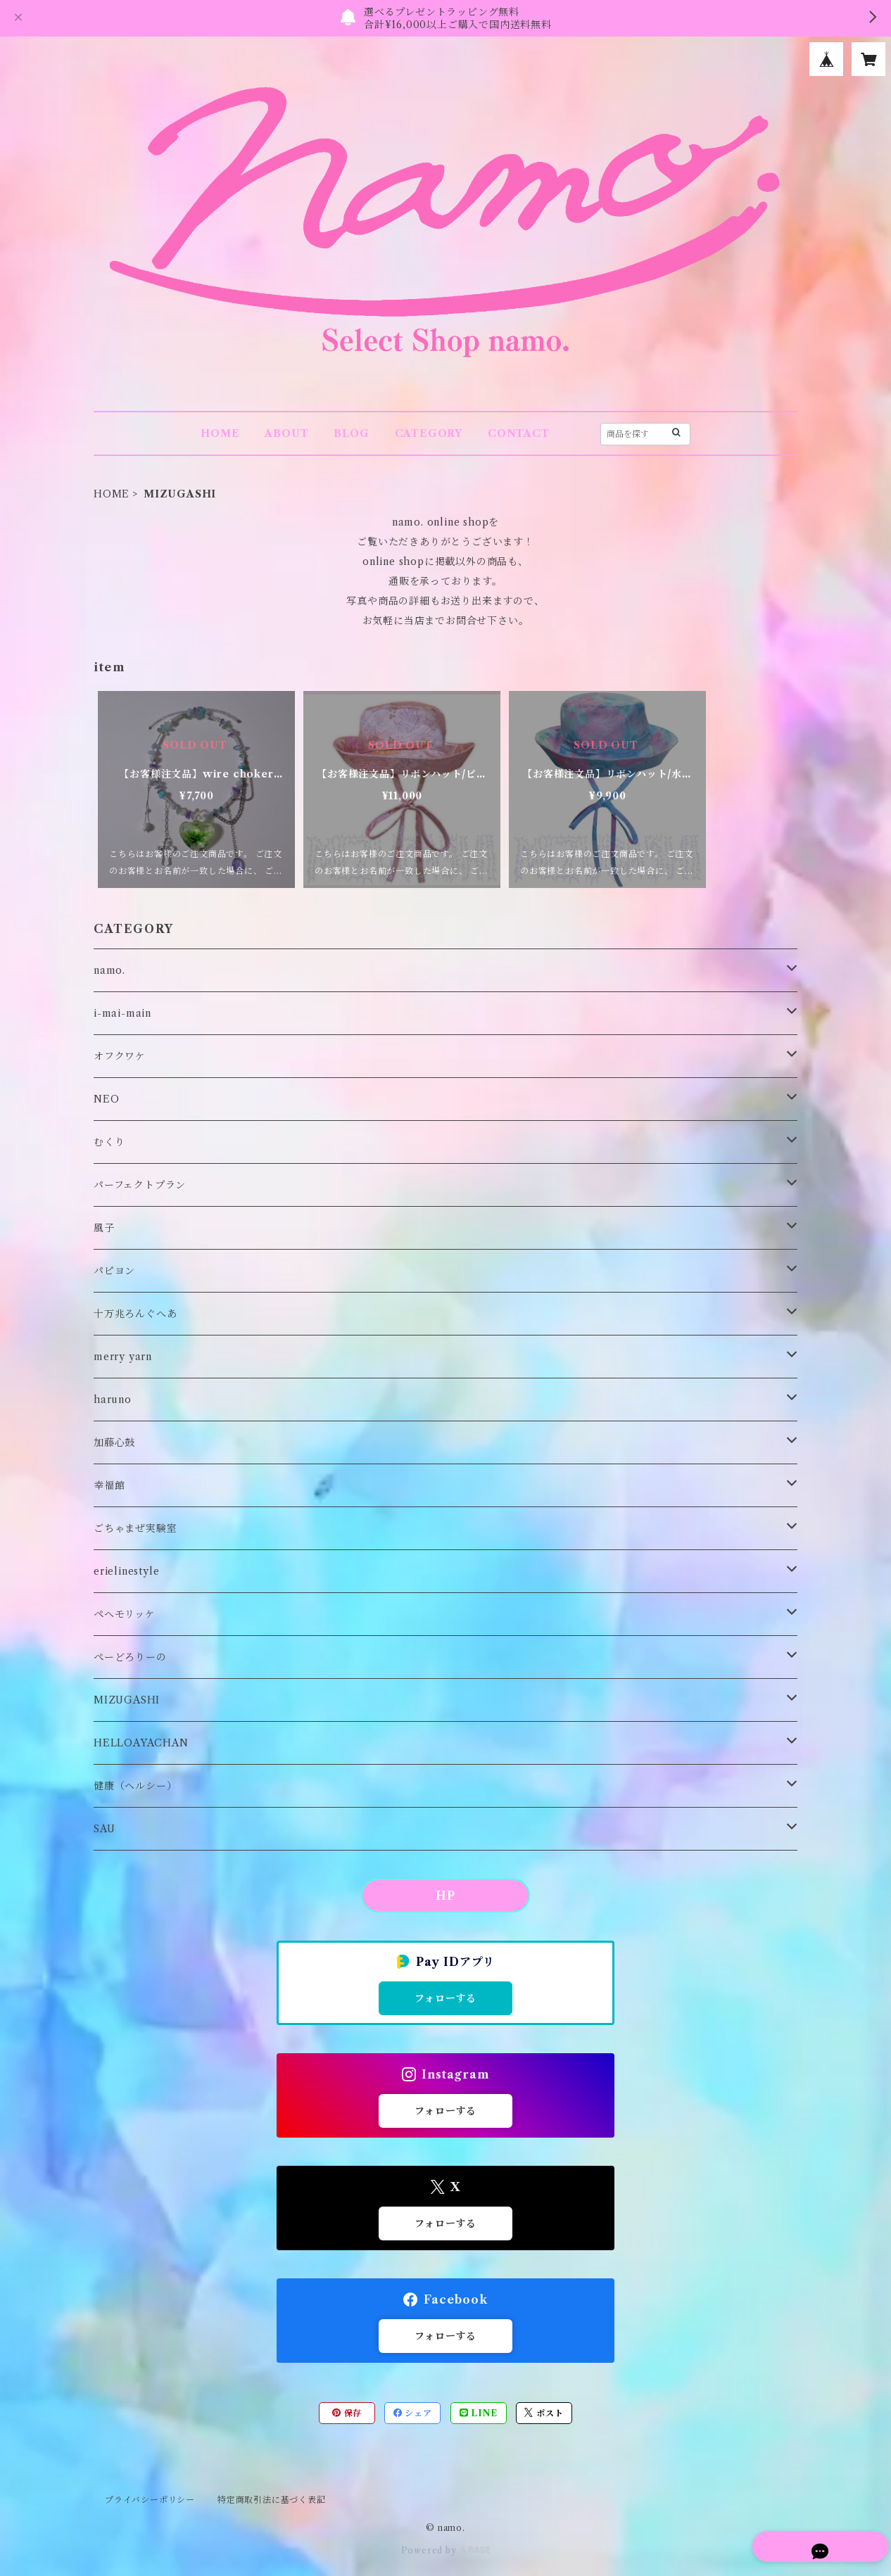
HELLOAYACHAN (141, 1743)
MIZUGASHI (127, 1700)
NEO (106, 1099)
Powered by (446, 2550)
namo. (109, 970)
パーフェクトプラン (140, 1185)
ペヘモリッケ (125, 1614)
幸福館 (109, 1485)
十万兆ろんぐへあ (135, 1313)
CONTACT (519, 433)
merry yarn (123, 1356)
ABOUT (286, 433)
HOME (220, 433)
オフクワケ (120, 1056)
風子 (104, 1228)
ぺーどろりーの (130, 1657)
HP (445, 1896)
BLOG (351, 433)
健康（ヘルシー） (135, 1785)
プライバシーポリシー (150, 2499)
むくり (109, 1142)
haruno (113, 1399)
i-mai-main (122, 1013)
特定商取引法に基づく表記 (271, 2499)
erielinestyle (126, 1571)
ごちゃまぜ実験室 (135, 1528)
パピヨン (114, 1270)
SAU (104, 1828)
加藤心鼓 (114, 1442)
